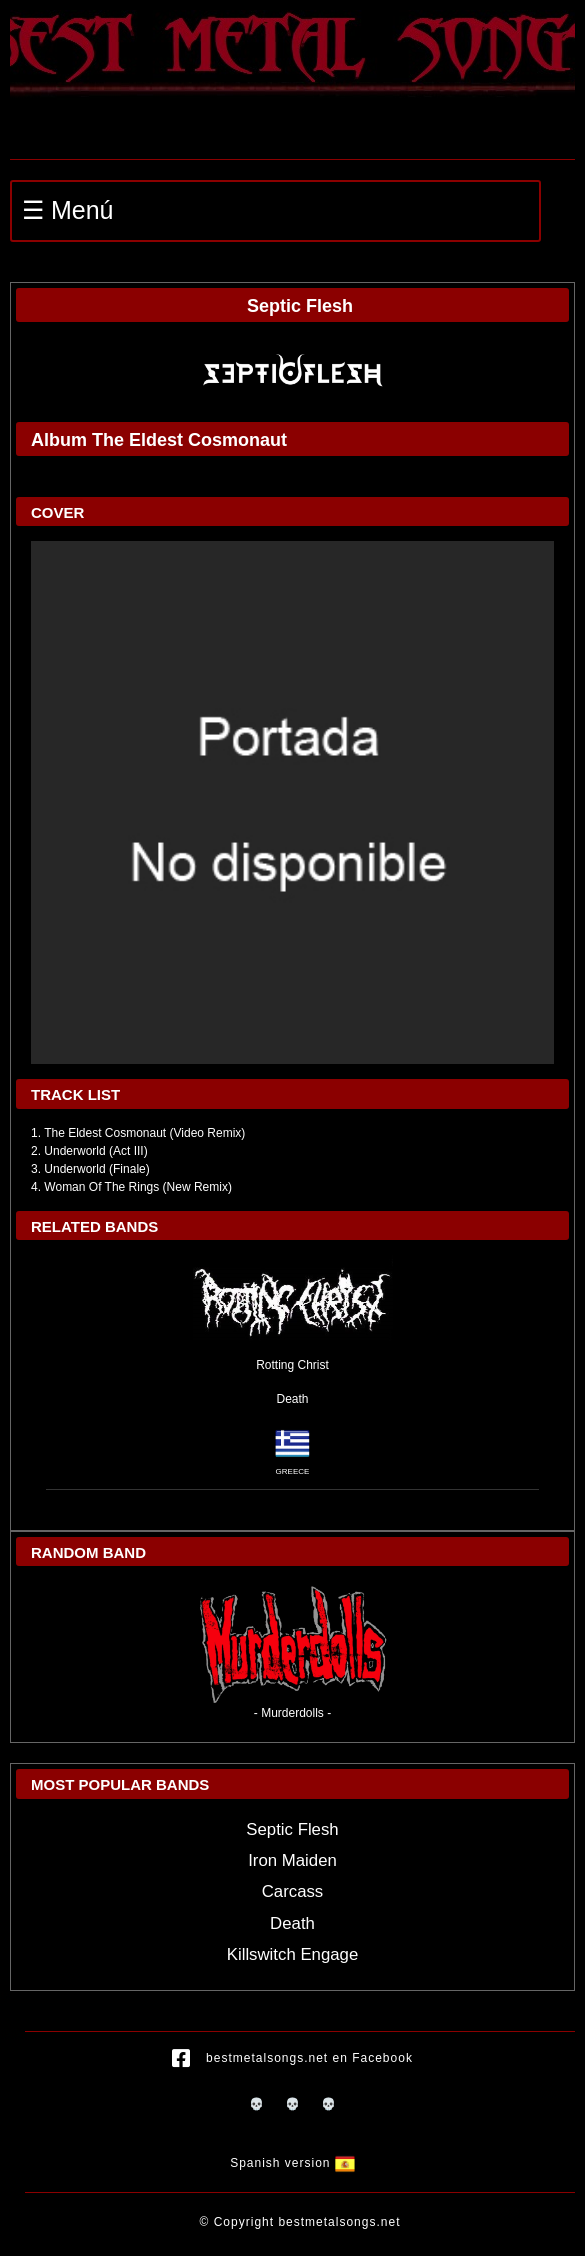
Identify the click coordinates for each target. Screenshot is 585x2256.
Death (292, 1399)
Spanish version (292, 2164)
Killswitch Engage (293, 1954)
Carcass (293, 1891)
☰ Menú (67, 210)
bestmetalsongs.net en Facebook (292, 2059)
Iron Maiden (292, 1860)
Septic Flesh (292, 1829)
